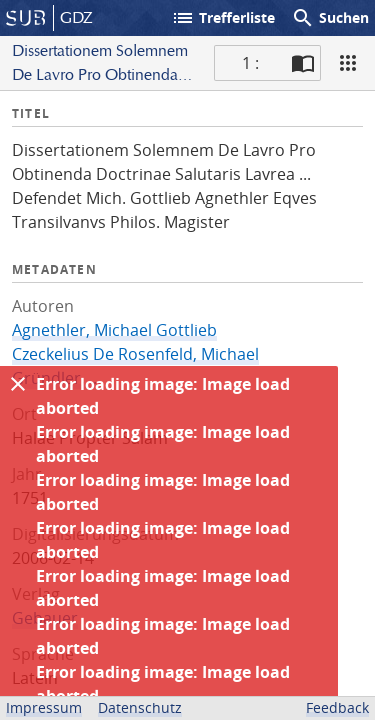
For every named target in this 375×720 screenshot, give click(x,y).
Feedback (337, 707)
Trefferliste (223, 18)
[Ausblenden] (18, 384)
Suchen (330, 18)
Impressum (44, 707)
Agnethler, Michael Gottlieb (114, 330)
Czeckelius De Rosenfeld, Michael (135, 354)
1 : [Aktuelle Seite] (250, 63)
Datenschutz (140, 707)
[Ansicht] (348, 63)
